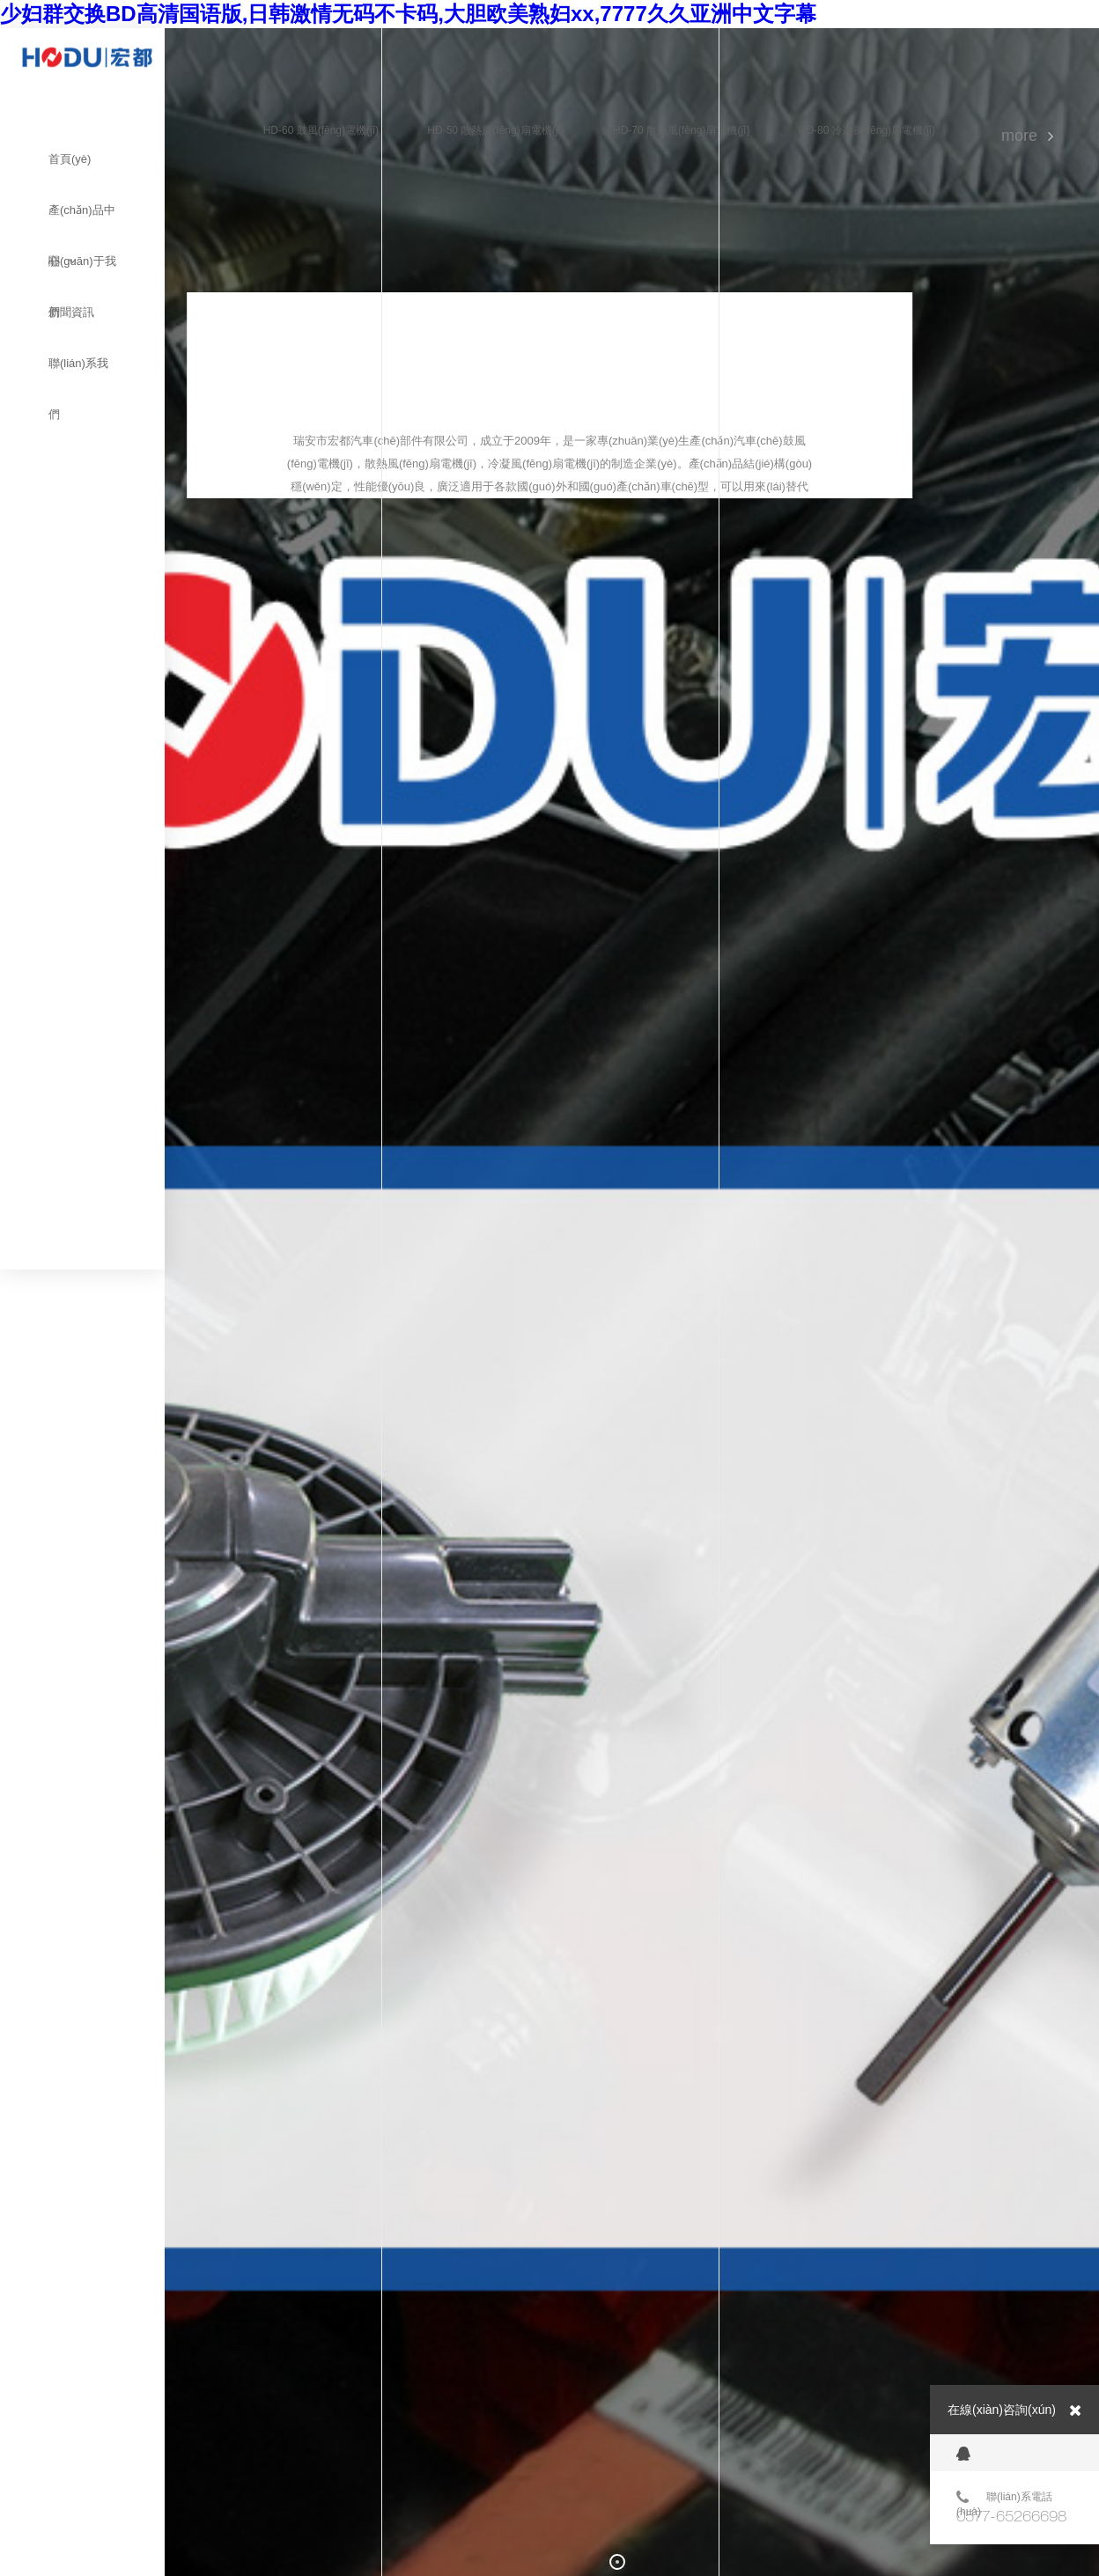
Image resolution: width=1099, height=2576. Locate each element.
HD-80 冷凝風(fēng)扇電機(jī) (867, 130)
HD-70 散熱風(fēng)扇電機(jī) (681, 130)
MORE (1019, 135)
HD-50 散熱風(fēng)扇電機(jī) (495, 130)
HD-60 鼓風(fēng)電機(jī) (321, 130)
